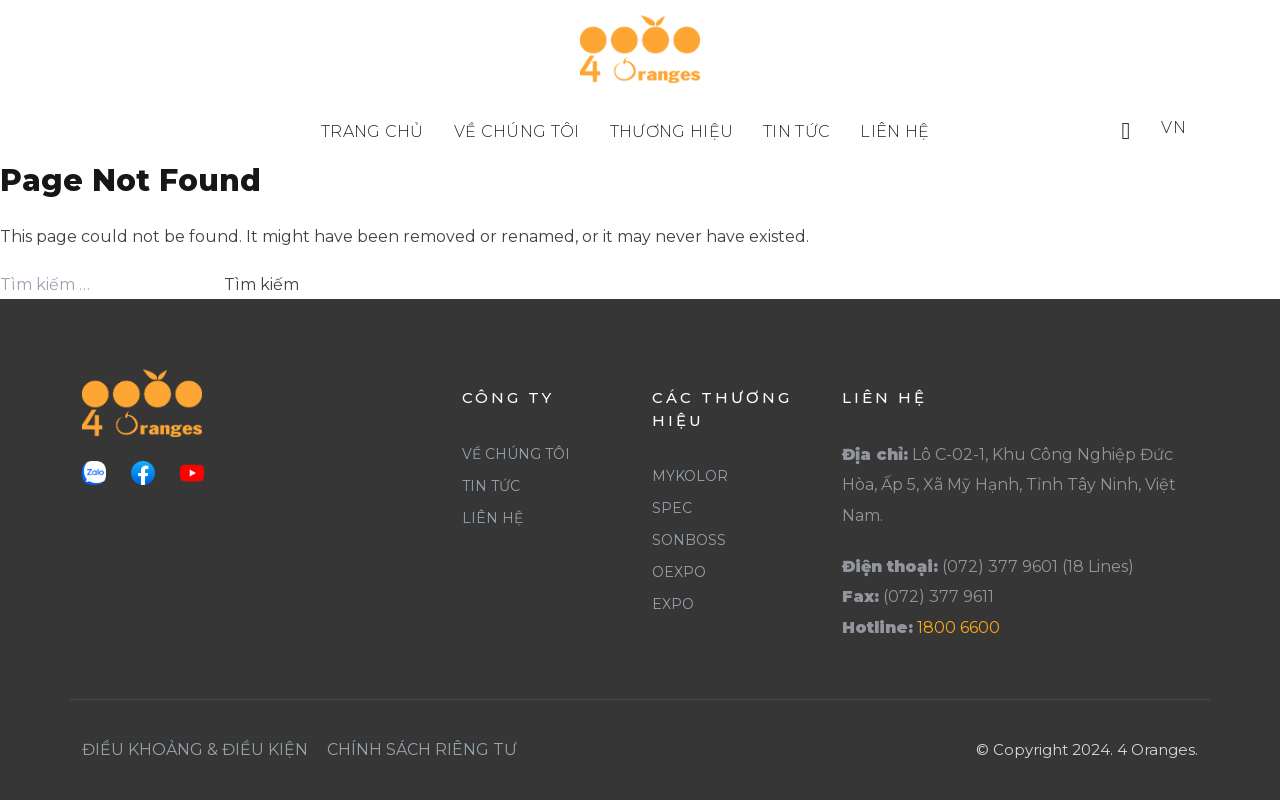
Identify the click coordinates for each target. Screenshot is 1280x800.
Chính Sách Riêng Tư (422, 749)
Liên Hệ (492, 518)
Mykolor (690, 476)
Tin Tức (491, 486)
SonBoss (689, 540)
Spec (672, 508)
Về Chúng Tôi (516, 454)
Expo (673, 604)
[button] (1126, 131)
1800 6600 (958, 627)
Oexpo (679, 572)
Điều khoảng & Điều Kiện (195, 749)
